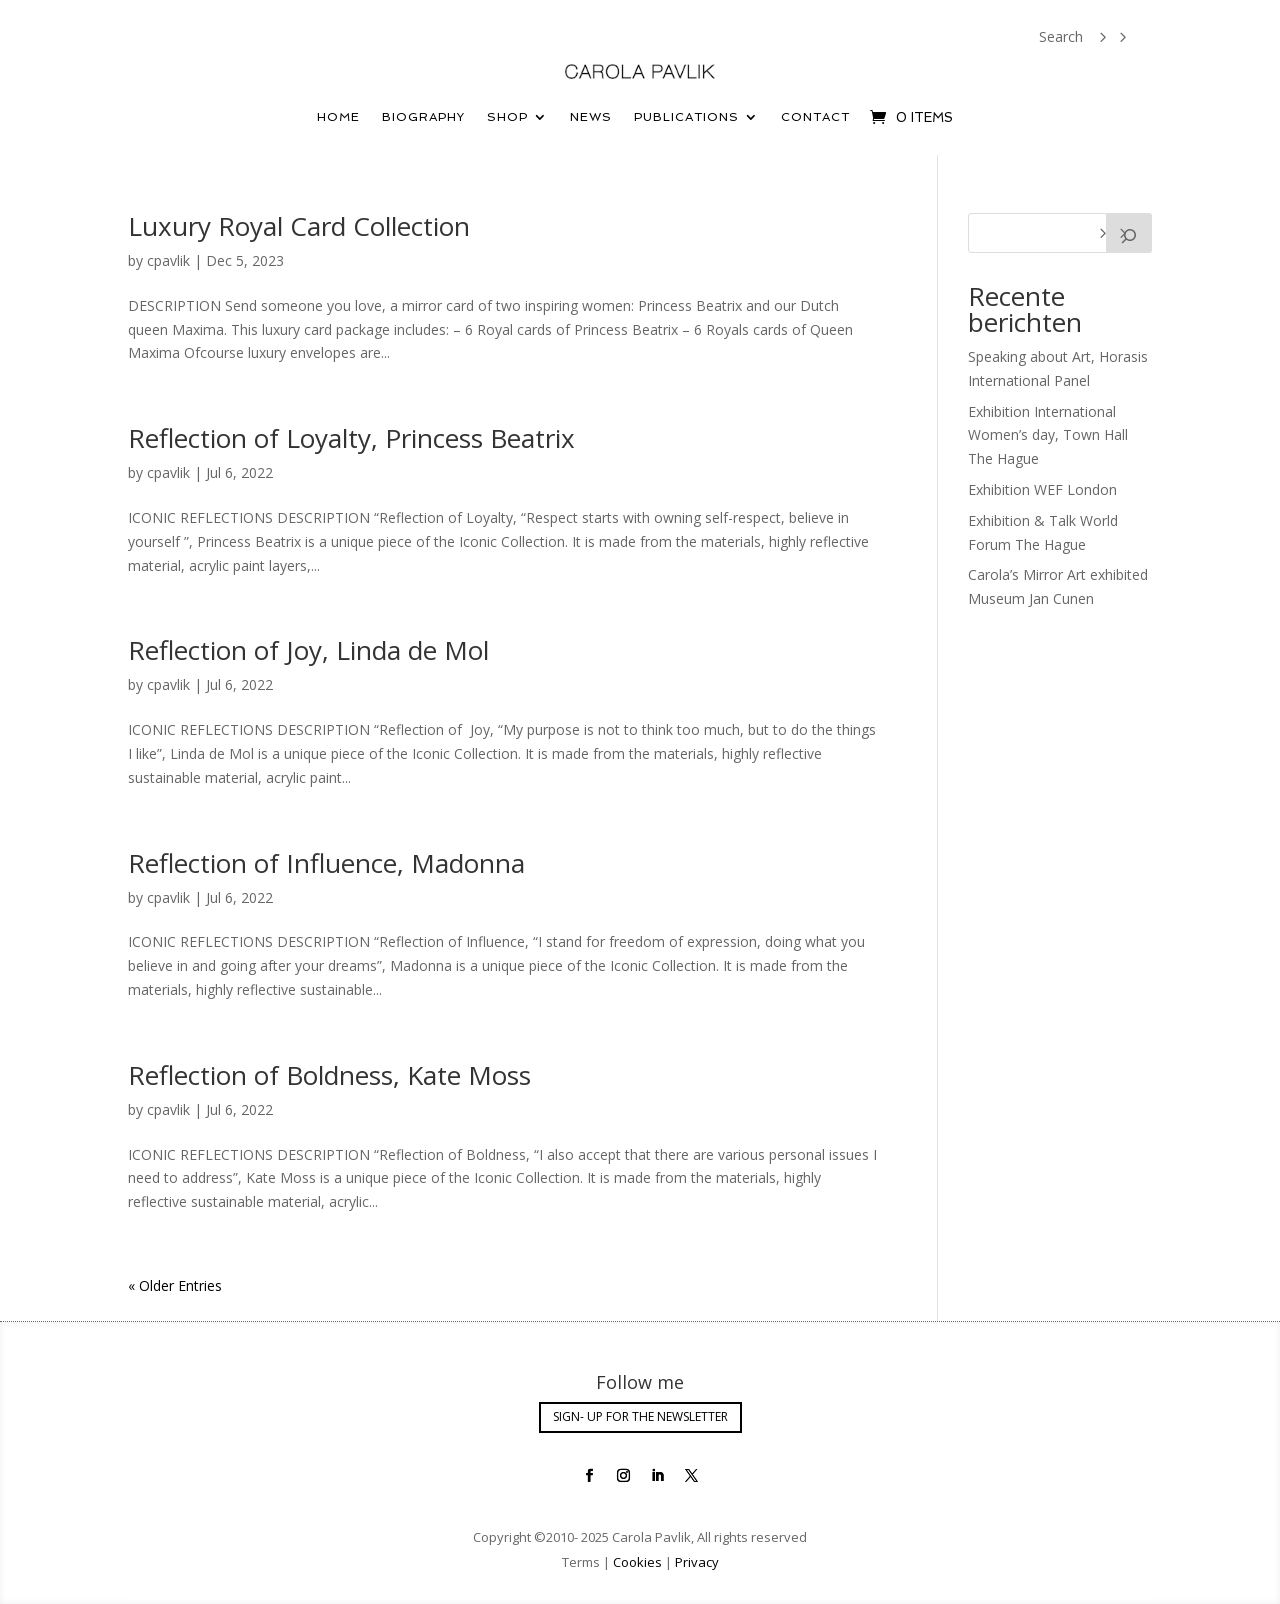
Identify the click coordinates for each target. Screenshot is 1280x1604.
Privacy (695, 1562)
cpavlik (168, 260)
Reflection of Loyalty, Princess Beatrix (351, 438)
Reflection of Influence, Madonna (326, 863)
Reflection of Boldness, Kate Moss (329, 1075)
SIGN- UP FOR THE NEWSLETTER (640, 1416)
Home (338, 117)
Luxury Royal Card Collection (299, 226)
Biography (423, 117)
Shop (507, 117)
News (591, 117)
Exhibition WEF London (1042, 489)
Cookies (637, 1562)
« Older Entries (175, 1285)
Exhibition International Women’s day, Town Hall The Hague (1048, 435)
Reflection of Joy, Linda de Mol (308, 650)
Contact (815, 117)
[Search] (1129, 233)
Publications (686, 117)
